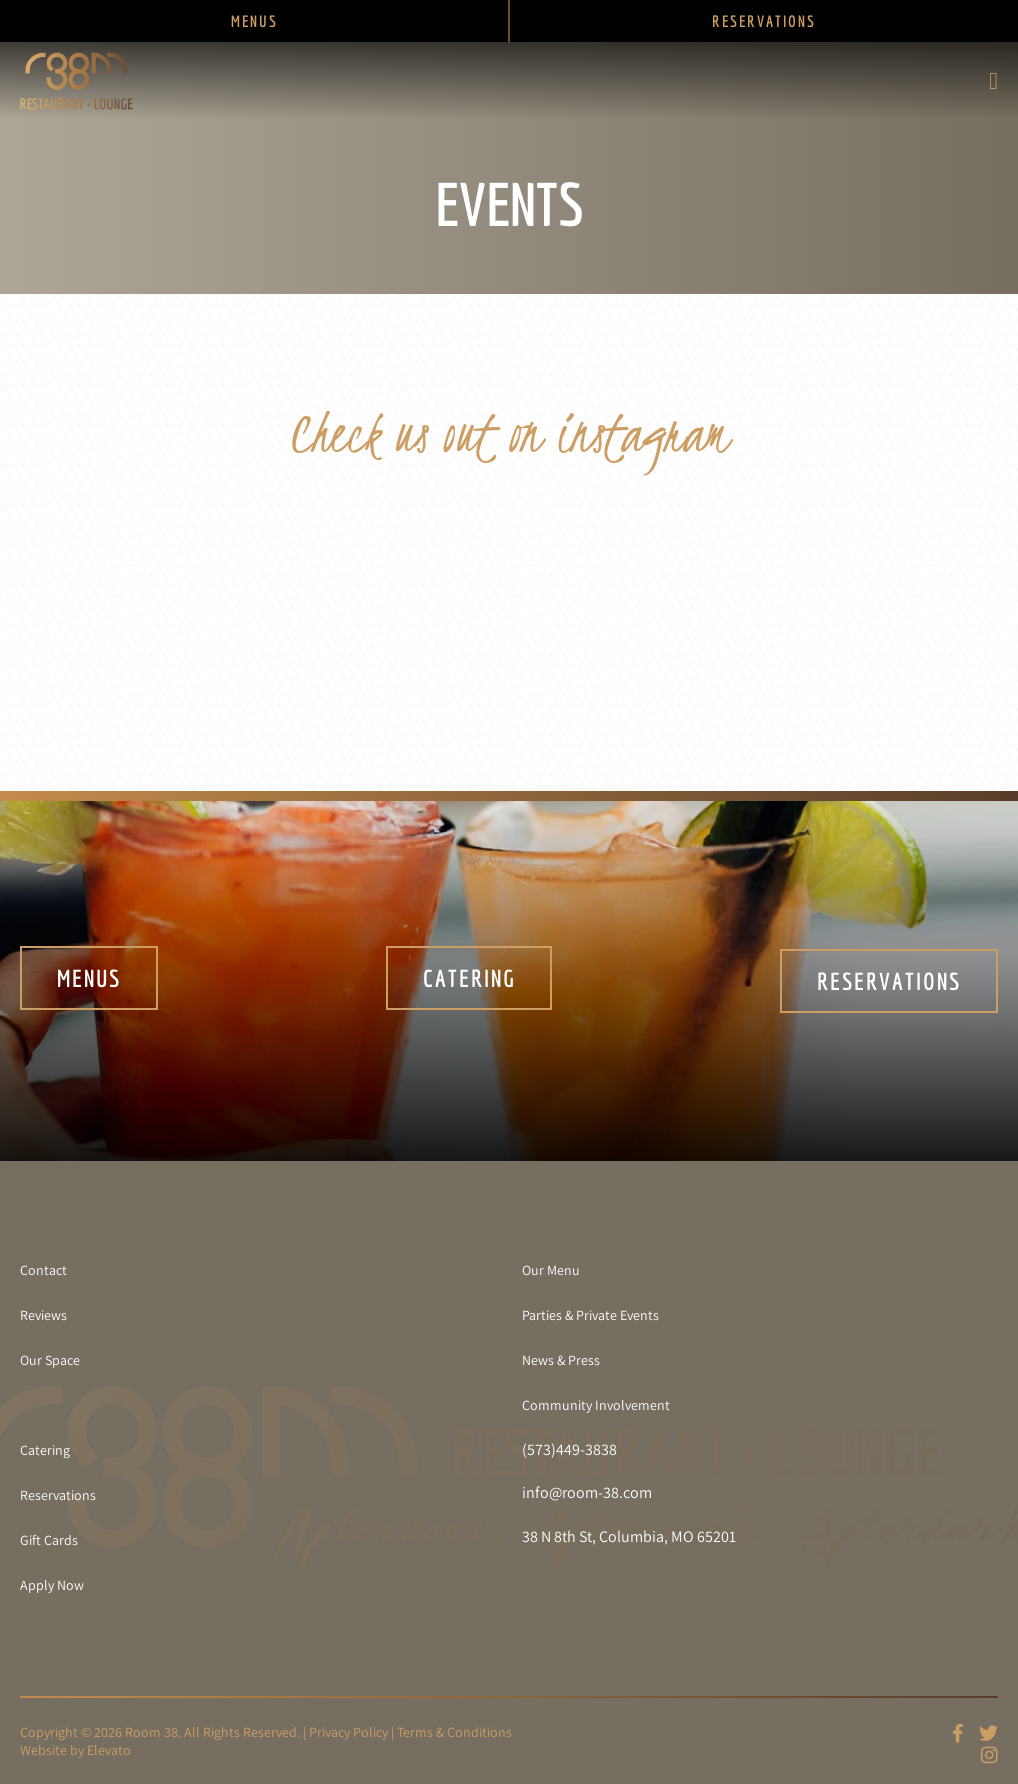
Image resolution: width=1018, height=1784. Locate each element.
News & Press (561, 1360)
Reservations (889, 981)
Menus (89, 981)
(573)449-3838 (569, 1450)
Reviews (43, 1315)
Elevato (109, 1750)
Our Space (50, 1360)
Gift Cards (49, 1540)
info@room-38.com (587, 1493)
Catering (469, 981)
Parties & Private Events (590, 1315)
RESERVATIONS (764, 21)
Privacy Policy (348, 1732)
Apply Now (52, 1585)
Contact (43, 1270)
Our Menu (551, 1270)
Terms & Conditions (454, 1732)
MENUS (254, 21)
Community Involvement (596, 1405)
